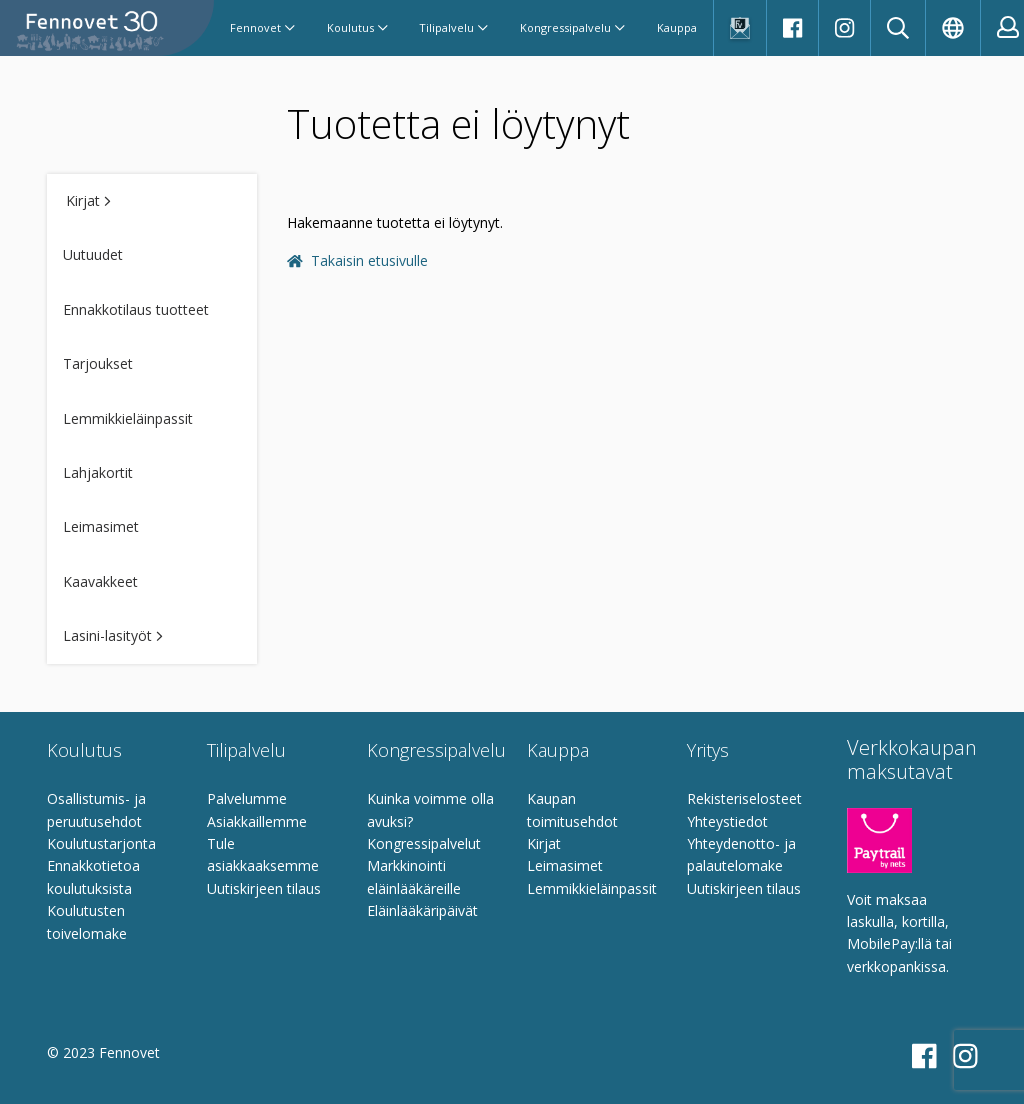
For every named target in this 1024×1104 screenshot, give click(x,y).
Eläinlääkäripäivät (422, 910)
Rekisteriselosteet (744, 798)
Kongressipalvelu (572, 27)
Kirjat (88, 200)
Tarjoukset (98, 363)
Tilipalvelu (453, 27)
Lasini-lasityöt (113, 635)
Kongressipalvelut (424, 843)
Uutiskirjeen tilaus (264, 888)
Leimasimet (101, 526)
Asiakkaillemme (257, 821)
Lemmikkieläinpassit (128, 418)
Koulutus (357, 27)
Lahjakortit (98, 472)
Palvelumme (247, 798)
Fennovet (262, 27)
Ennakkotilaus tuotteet (136, 309)
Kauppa (677, 27)
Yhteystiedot (727, 821)
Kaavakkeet (100, 581)
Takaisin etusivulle (357, 260)
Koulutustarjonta (101, 843)
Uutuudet (93, 254)
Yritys (708, 750)
